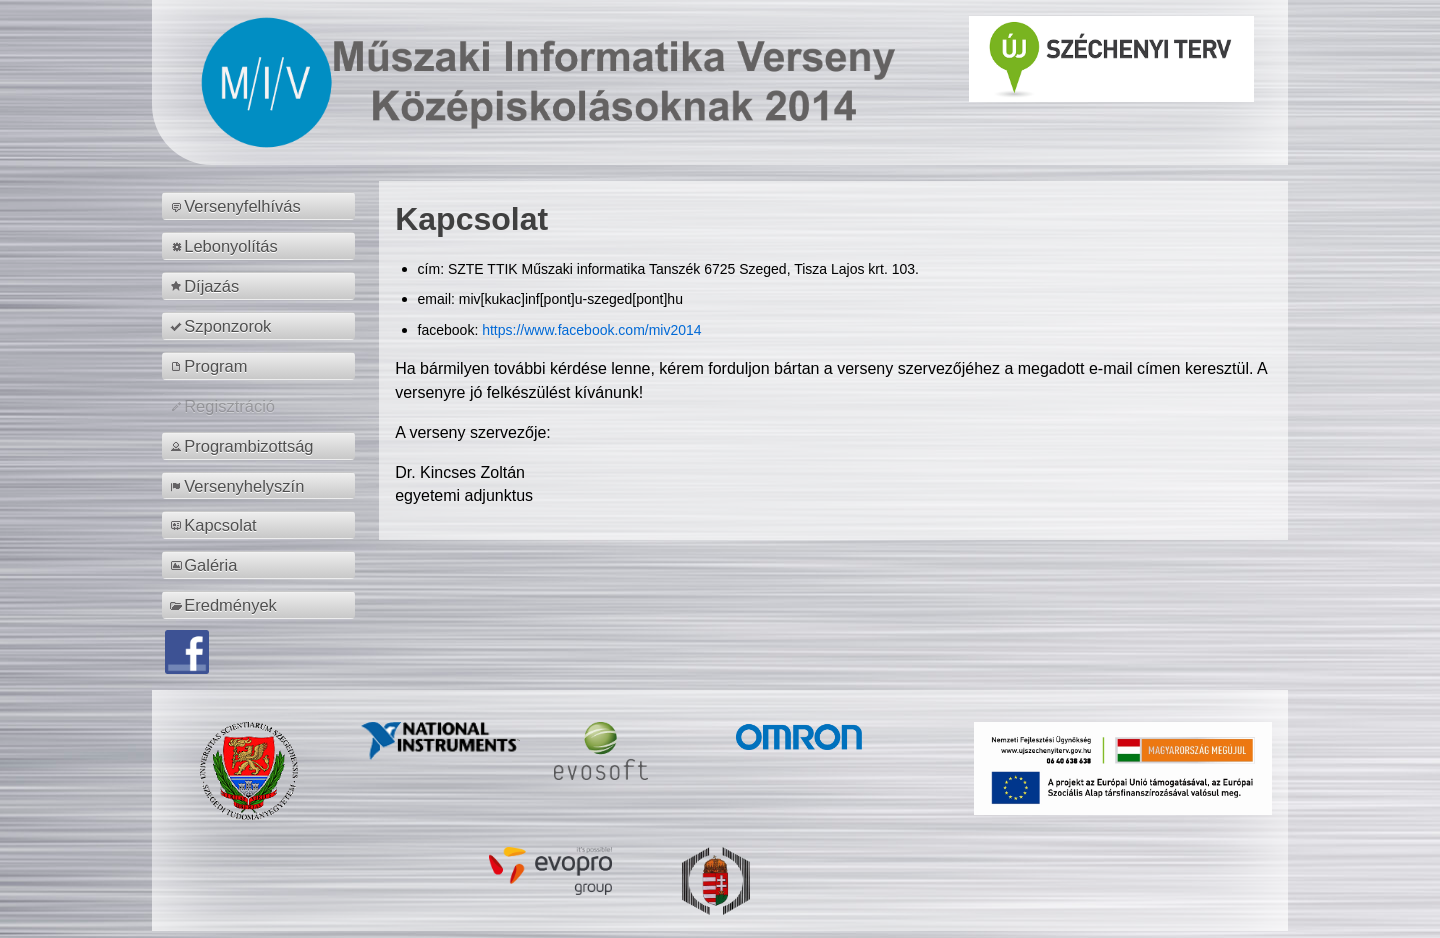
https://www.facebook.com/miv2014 (591, 330)
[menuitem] (261, 206)
